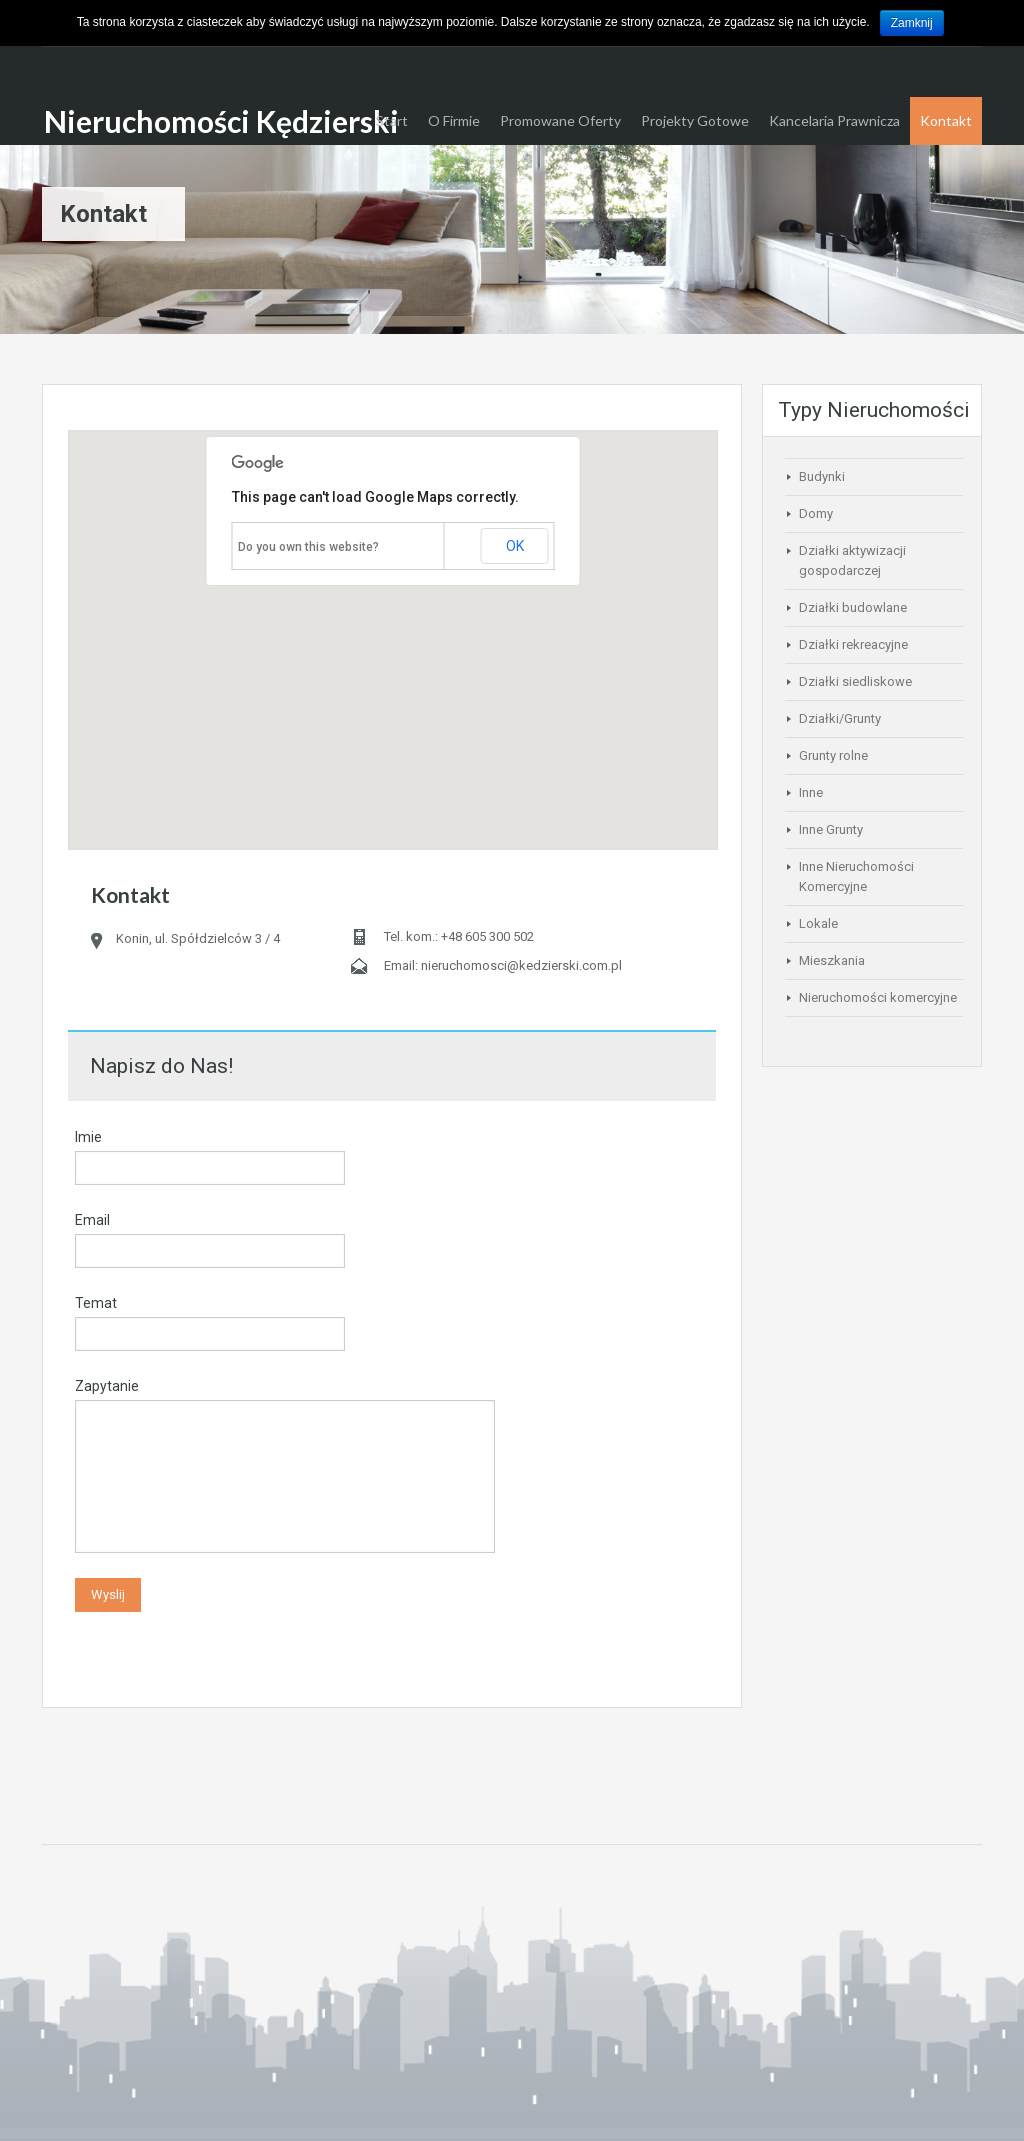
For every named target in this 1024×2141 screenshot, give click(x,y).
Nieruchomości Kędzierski (221, 121)
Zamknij (912, 23)
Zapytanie (107, 1386)
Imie (88, 1137)
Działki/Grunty (840, 718)
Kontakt (946, 120)
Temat (96, 1303)
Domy (816, 513)
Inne (811, 792)
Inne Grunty (831, 829)
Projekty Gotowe (695, 120)
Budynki (822, 476)
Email (92, 1220)
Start (392, 120)
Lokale (818, 923)
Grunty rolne (833, 755)
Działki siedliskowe (855, 681)
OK (515, 546)
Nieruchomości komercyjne (878, 997)
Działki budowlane (853, 607)
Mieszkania (832, 960)
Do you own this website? (308, 547)
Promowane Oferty (560, 120)
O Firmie (454, 120)
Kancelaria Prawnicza (834, 120)
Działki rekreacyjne (853, 644)
